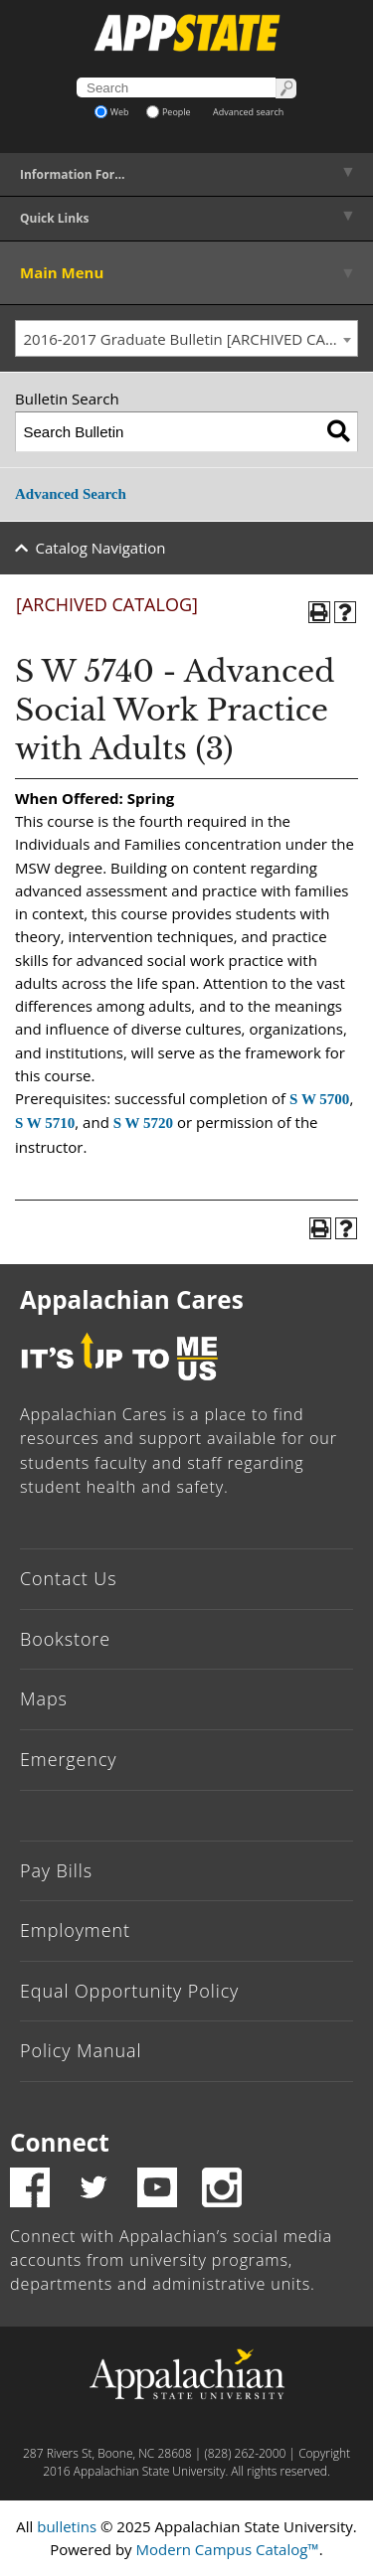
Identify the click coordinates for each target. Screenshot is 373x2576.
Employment (75, 1930)
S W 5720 (143, 1123)
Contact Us (68, 1578)
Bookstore (65, 1639)
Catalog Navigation (101, 548)
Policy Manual (80, 2050)
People (168, 111)
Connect (59, 2142)
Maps (44, 1698)
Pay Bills (56, 1870)
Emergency (68, 1759)
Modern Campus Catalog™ (227, 2549)
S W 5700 (319, 1099)
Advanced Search (70, 494)
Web (111, 111)
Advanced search (248, 111)
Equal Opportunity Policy (129, 1991)
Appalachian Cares (132, 1299)
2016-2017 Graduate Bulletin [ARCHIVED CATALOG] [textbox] (191, 339)
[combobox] (186, 339)
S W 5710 (45, 1123)
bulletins (66, 2526)
